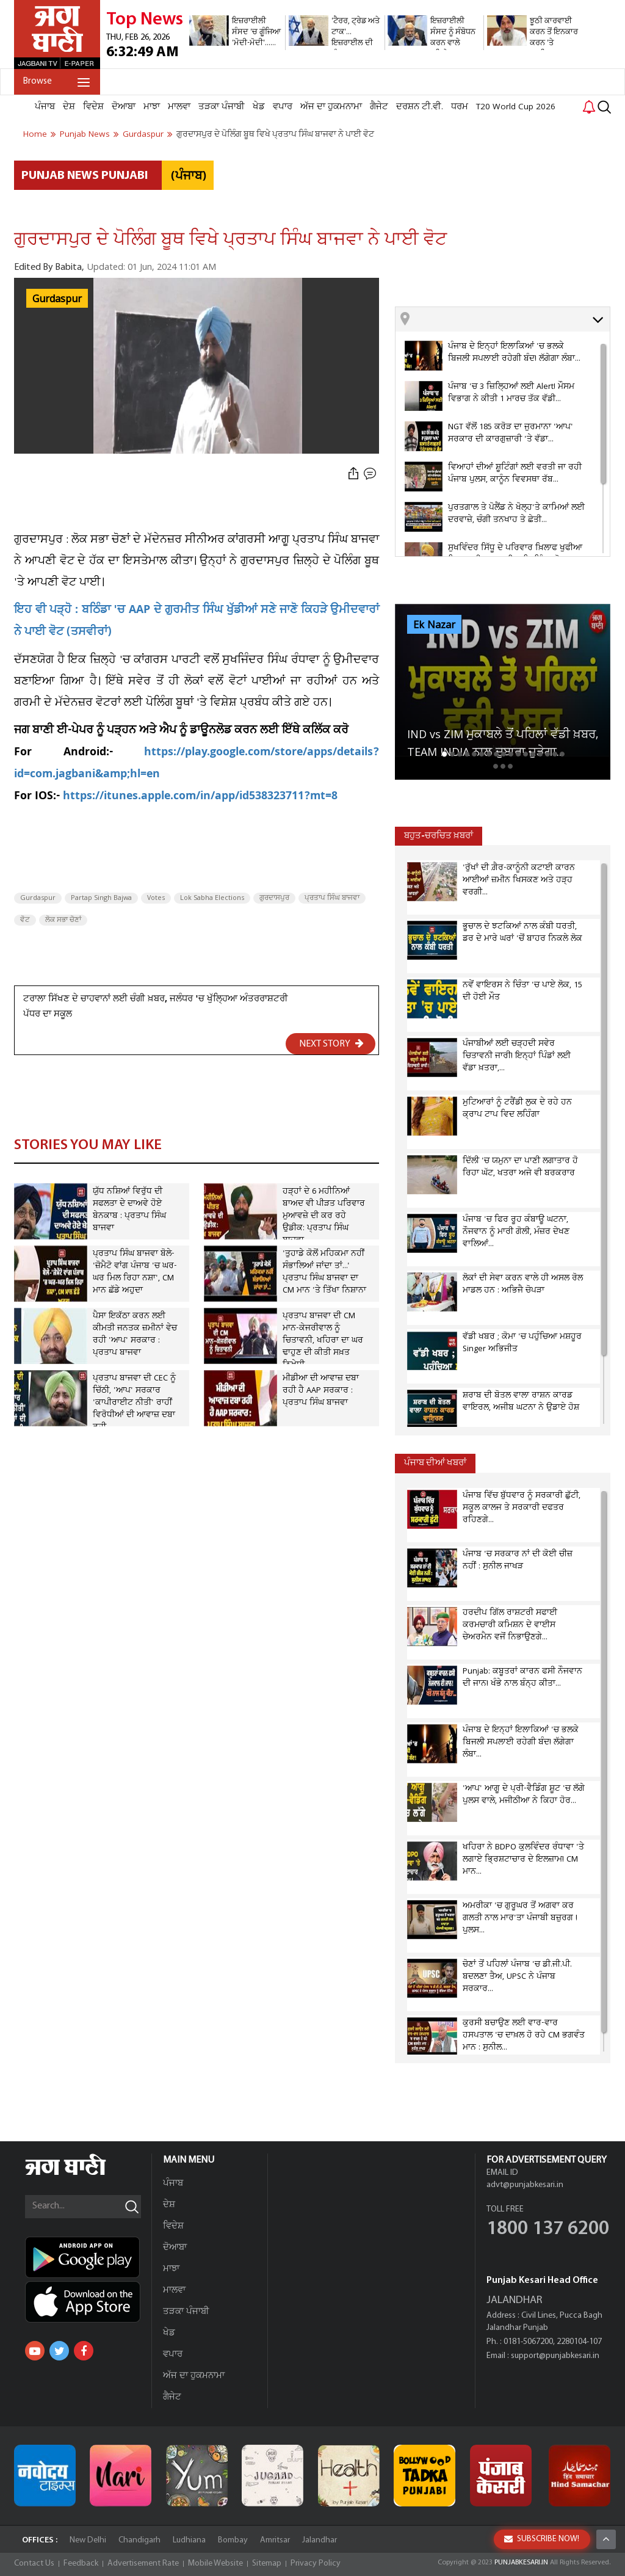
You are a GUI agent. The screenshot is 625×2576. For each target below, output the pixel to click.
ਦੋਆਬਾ (123, 107)
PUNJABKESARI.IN (521, 2562)
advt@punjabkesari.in (524, 2185)
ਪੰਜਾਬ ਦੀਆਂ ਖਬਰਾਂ (435, 1463)
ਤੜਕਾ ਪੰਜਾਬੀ (221, 107)
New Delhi (88, 2540)
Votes (156, 898)
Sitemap (266, 2563)
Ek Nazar (434, 625)
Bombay (233, 2540)
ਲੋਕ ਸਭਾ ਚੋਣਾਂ (63, 920)
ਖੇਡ (259, 107)
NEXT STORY (331, 1043)
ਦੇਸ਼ (69, 107)
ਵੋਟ (25, 920)
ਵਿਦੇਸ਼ (93, 107)
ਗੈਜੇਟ (379, 107)
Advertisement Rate (143, 2563)
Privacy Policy (316, 2563)
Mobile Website (215, 2563)
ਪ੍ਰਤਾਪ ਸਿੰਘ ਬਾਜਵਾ (332, 898)
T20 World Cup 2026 (515, 107)
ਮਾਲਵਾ (179, 107)
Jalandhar (319, 2540)
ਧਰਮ (459, 107)
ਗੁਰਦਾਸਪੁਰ (274, 898)
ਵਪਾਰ (282, 107)
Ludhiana (189, 2540)
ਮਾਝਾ (151, 107)
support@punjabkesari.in (555, 2355)
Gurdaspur (57, 299)
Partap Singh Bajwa (101, 898)
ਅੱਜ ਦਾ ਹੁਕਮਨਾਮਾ (331, 107)
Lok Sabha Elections (212, 898)
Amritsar (275, 2540)
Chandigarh (139, 2540)
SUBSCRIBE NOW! (541, 2539)
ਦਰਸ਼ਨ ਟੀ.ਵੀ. (419, 107)
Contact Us (34, 2563)
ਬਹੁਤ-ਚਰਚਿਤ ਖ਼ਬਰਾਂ (438, 836)
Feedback (80, 2563)
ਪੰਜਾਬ (45, 107)
